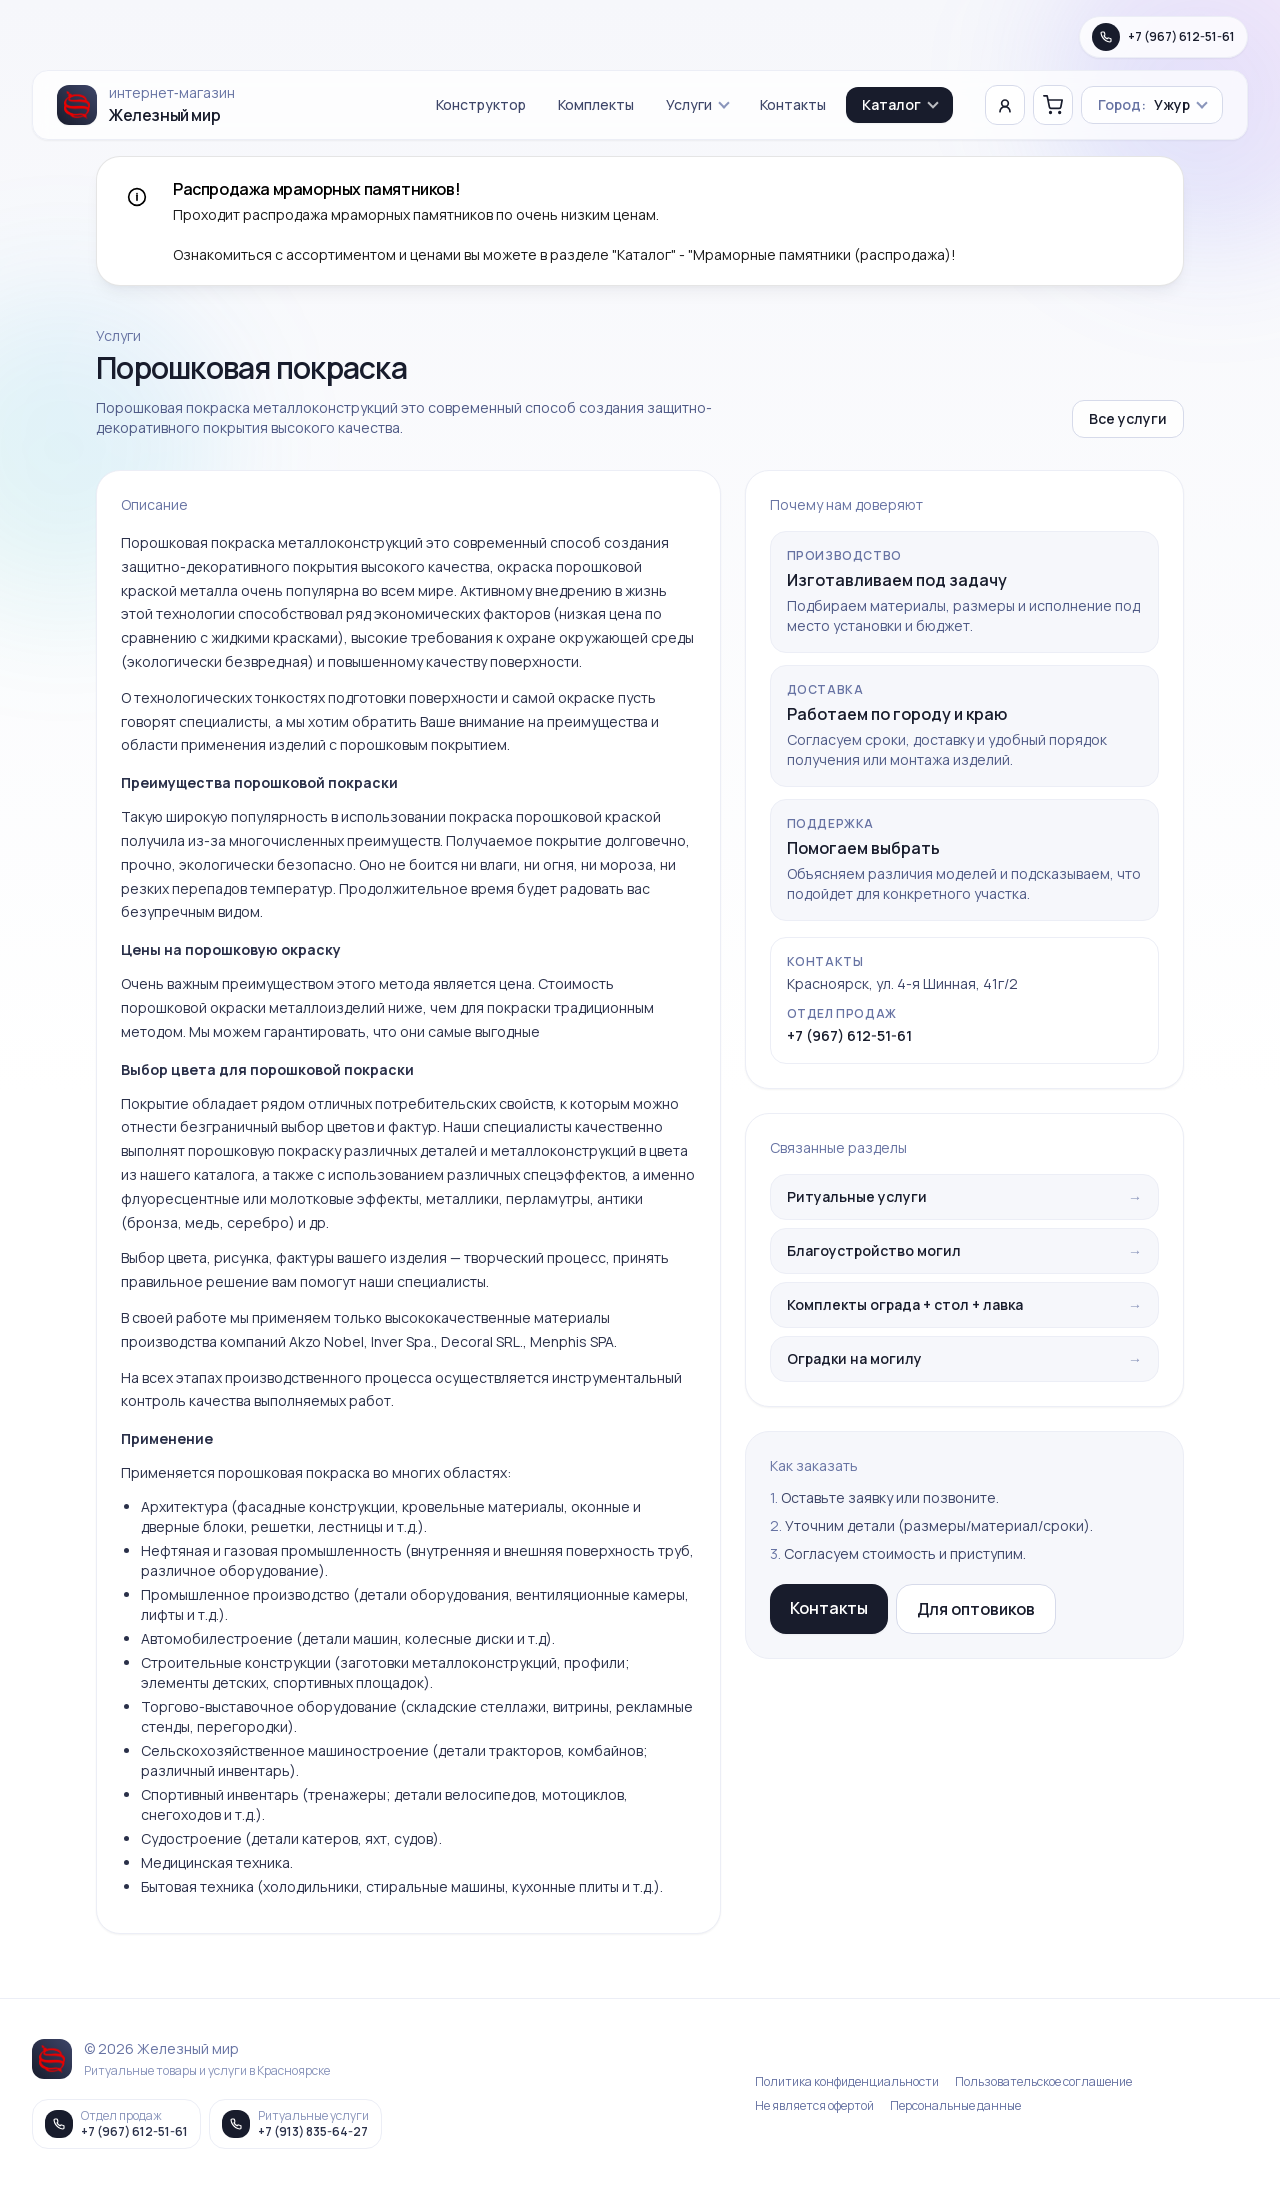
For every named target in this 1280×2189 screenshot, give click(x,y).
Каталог (900, 104)
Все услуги (1128, 418)
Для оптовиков (976, 1609)
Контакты (793, 104)
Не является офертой (814, 2106)
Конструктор (481, 104)
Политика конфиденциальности (847, 2082)
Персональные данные (955, 2106)
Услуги (698, 104)
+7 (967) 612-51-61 (849, 1035)
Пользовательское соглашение (1043, 2082)
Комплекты (596, 104)
